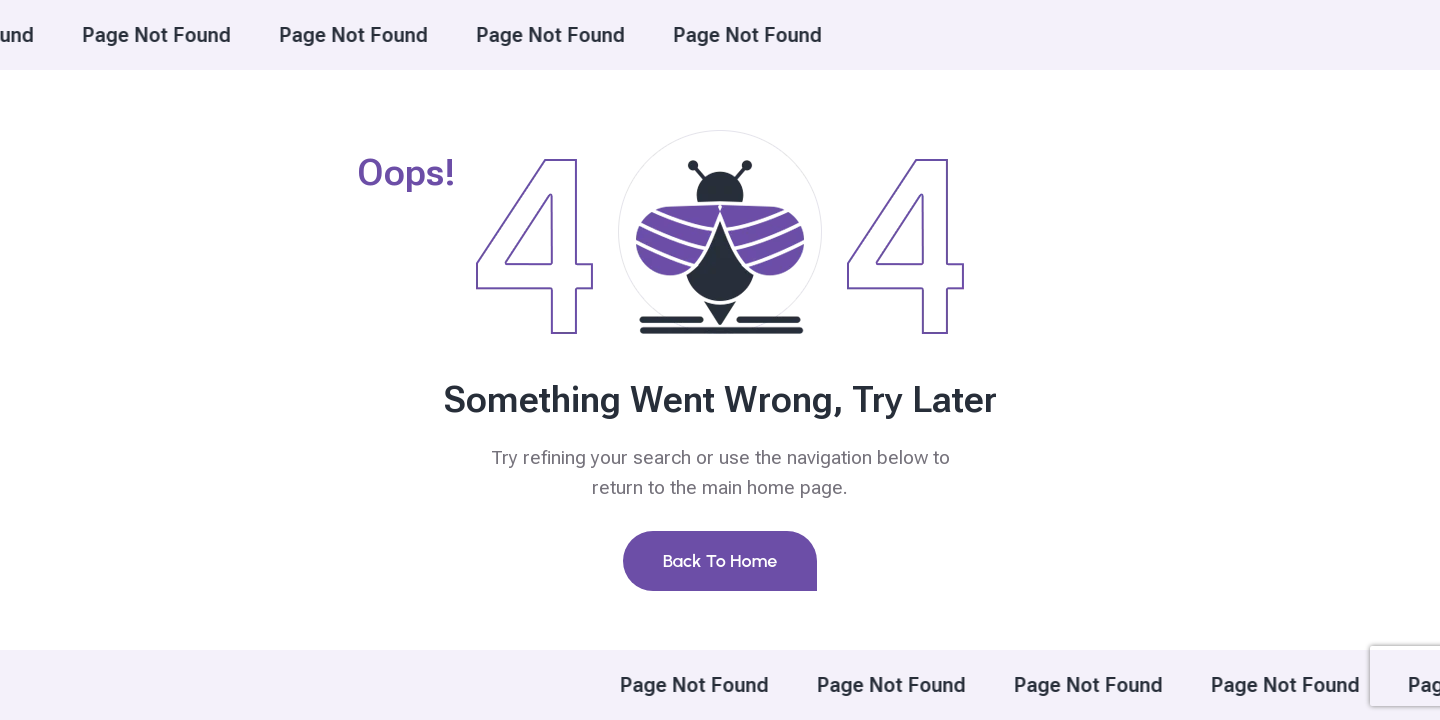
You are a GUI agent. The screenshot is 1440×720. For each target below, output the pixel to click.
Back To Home (720, 561)
